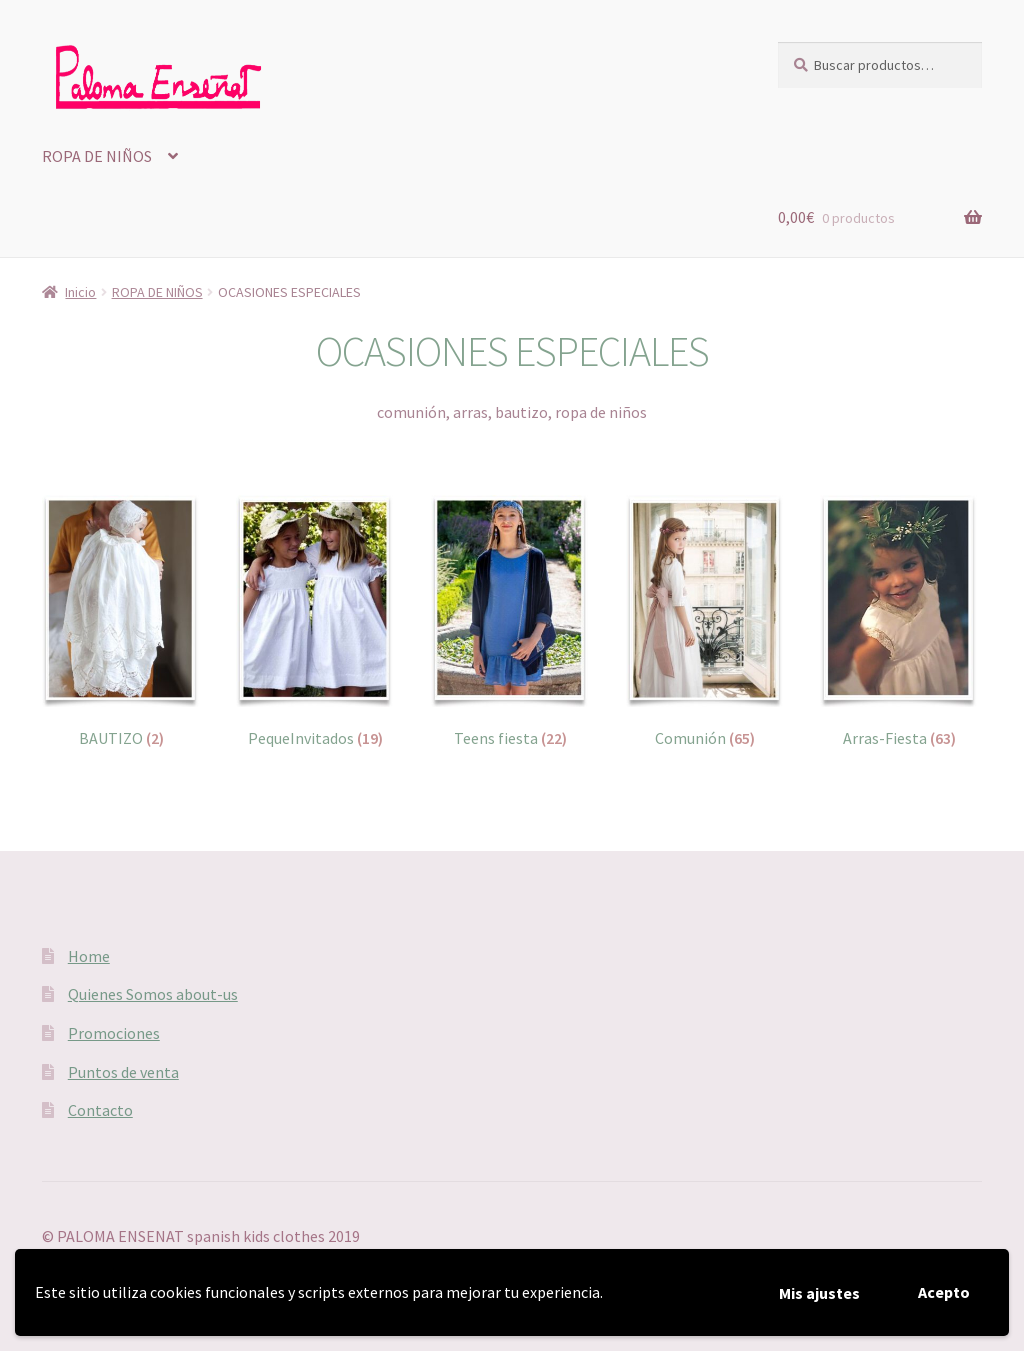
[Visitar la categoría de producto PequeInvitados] (315, 622)
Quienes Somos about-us (153, 994)
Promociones (114, 1033)
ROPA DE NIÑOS (97, 156)
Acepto (944, 1292)
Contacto (100, 1110)
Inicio (80, 292)
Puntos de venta (123, 1072)
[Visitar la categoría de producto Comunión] (705, 622)
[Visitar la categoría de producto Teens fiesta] (510, 622)
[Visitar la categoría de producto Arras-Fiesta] (899, 622)
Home (89, 956)
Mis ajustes (819, 1293)
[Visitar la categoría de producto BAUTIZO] (121, 622)
